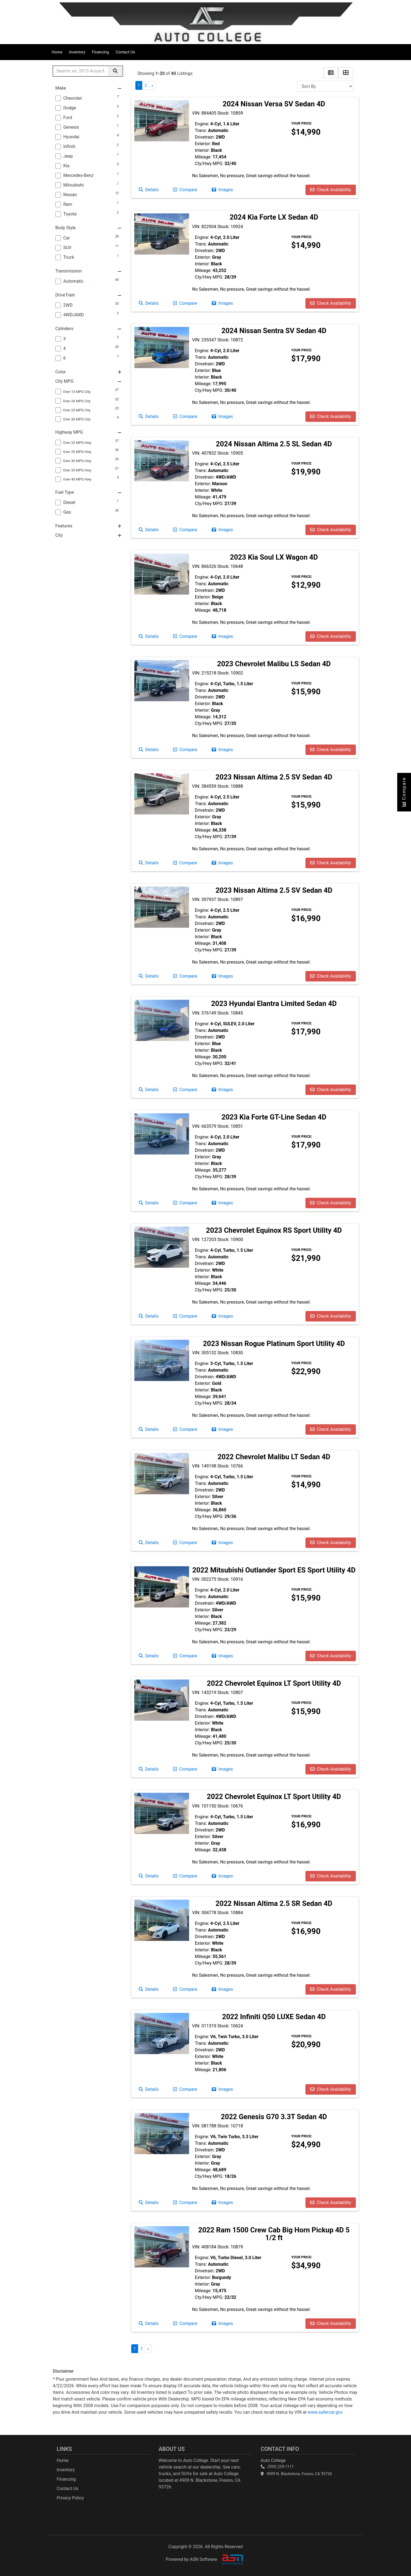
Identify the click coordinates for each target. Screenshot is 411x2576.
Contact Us (125, 52)
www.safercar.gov (325, 2412)
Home (57, 52)
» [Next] (152, 85)
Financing (100, 52)
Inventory (77, 52)
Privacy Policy (70, 2498)
